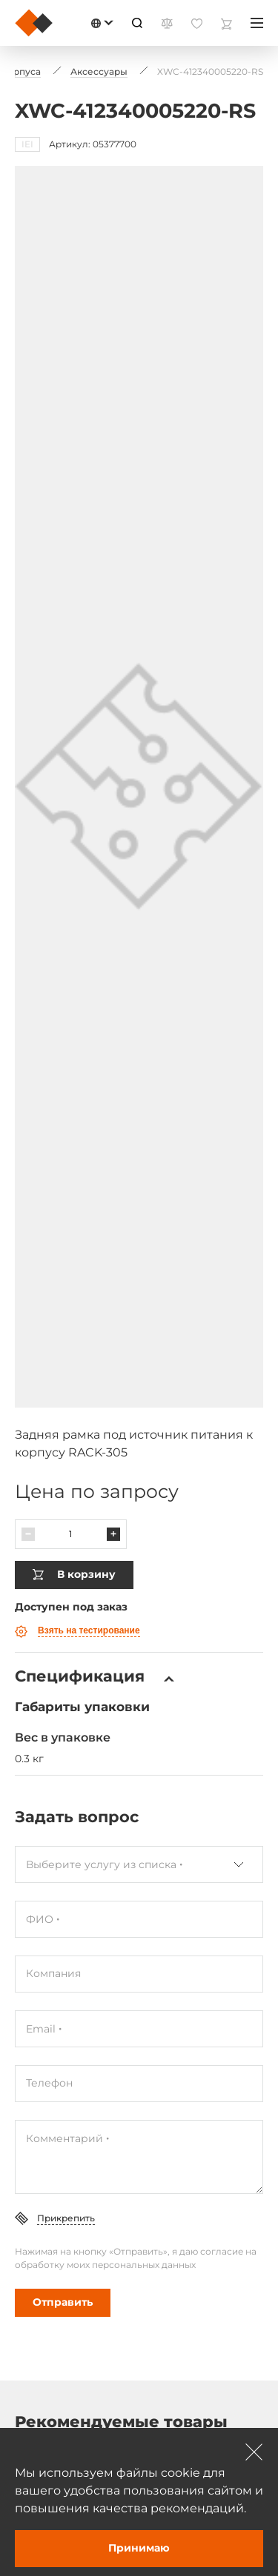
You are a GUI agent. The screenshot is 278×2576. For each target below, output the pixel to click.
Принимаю (139, 2548)
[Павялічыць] (113, 1534)
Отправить (63, 2302)
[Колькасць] (71, 1534)
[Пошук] (137, 23)
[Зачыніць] (254, 2451)
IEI (27, 144)
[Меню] (257, 23)
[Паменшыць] (28, 1534)
